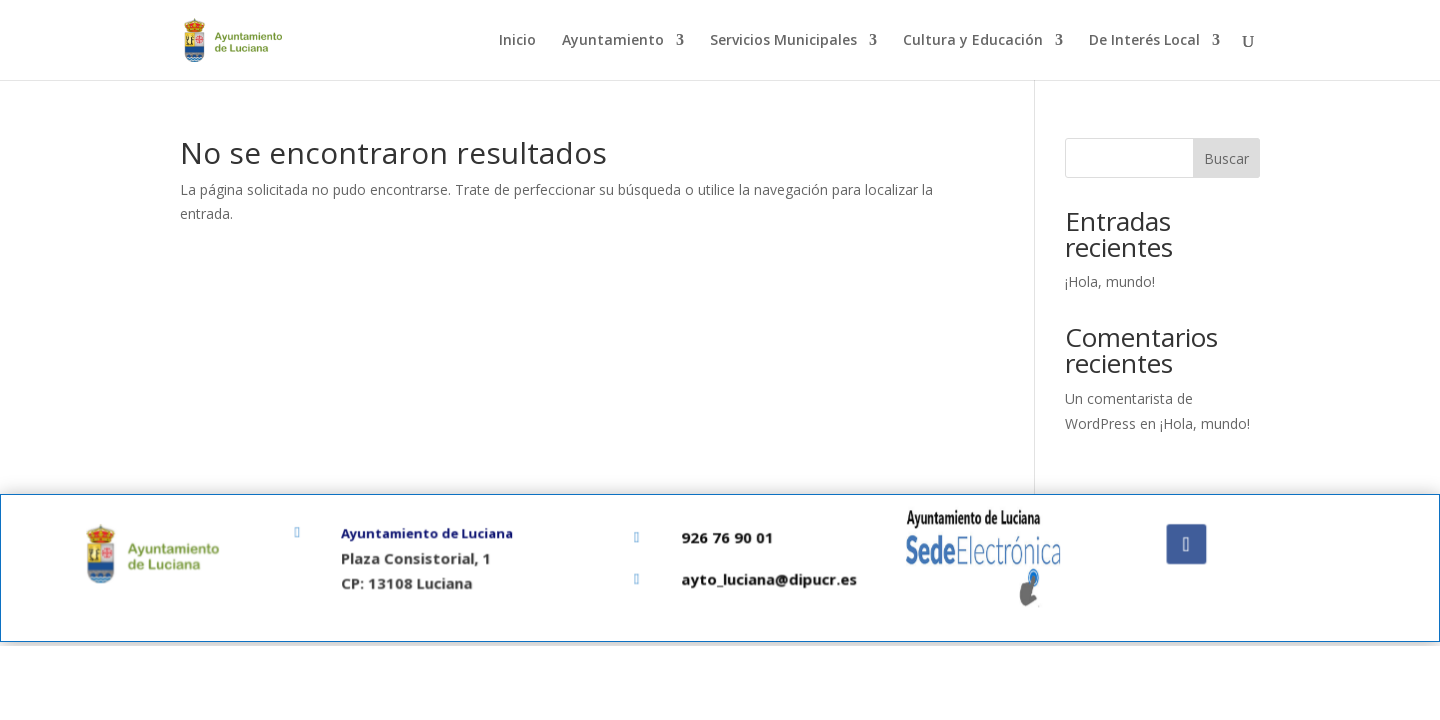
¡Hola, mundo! (1110, 281)
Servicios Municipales (783, 41)
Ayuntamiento (613, 41)
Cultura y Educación (973, 41)
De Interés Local (1144, 41)
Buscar (1226, 158)
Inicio (517, 41)
